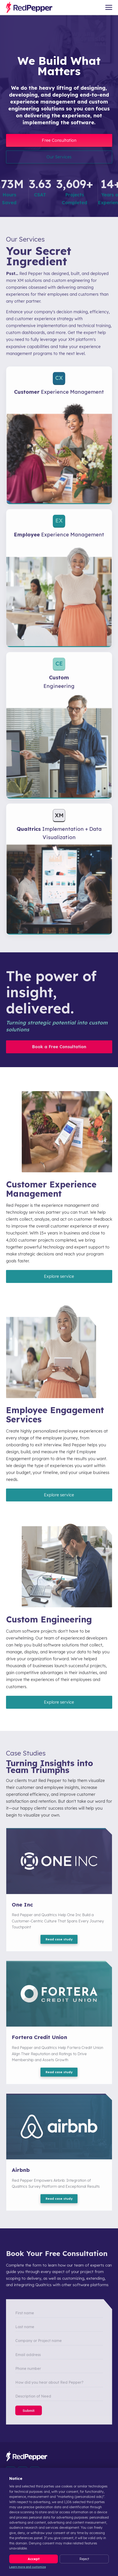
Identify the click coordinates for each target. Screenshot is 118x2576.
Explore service (59, 1280)
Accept (34, 2559)
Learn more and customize (27, 2567)
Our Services (59, 157)
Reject (84, 2559)
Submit (28, 2414)
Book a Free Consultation (59, 1051)
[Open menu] (109, 7)
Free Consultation (59, 140)
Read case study (59, 1943)
